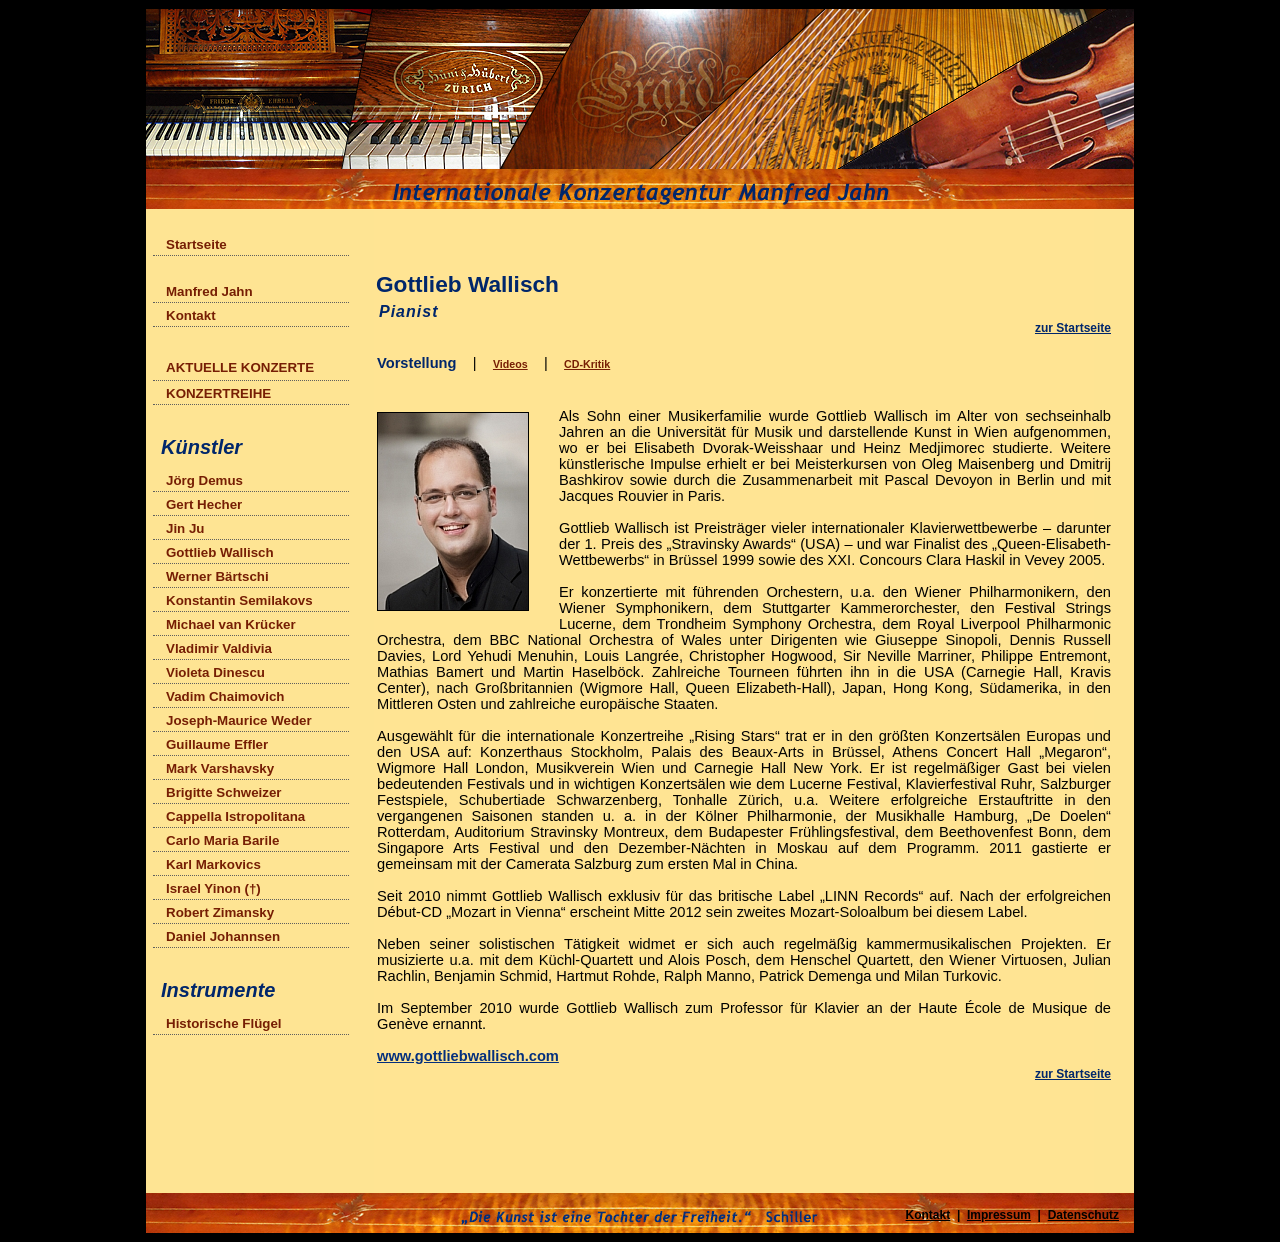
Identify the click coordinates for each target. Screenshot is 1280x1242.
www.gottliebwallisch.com (468, 1056)
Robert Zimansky (220, 912)
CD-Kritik (587, 364)
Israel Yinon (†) (213, 888)
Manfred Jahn (209, 291)
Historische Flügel (224, 1023)
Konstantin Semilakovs (239, 600)
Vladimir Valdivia (219, 648)
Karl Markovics (213, 864)
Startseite (196, 244)
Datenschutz (1083, 1215)
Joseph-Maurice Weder (239, 720)
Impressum (999, 1215)
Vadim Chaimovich (225, 696)
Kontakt (191, 315)
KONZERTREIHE (218, 393)
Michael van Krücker (231, 624)
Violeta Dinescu (215, 672)
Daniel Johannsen (223, 936)
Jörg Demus (204, 480)
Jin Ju (185, 528)
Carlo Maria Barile (222, 840)
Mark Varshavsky (220, 768)
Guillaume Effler (217, 744)
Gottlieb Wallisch (220, 552)
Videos (510, 364)
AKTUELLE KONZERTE (244, 365)
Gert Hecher (204, 504)
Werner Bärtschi (217, 576)
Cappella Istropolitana (235, 816)
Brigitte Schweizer (224, 792)
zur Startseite (1073, 328)
